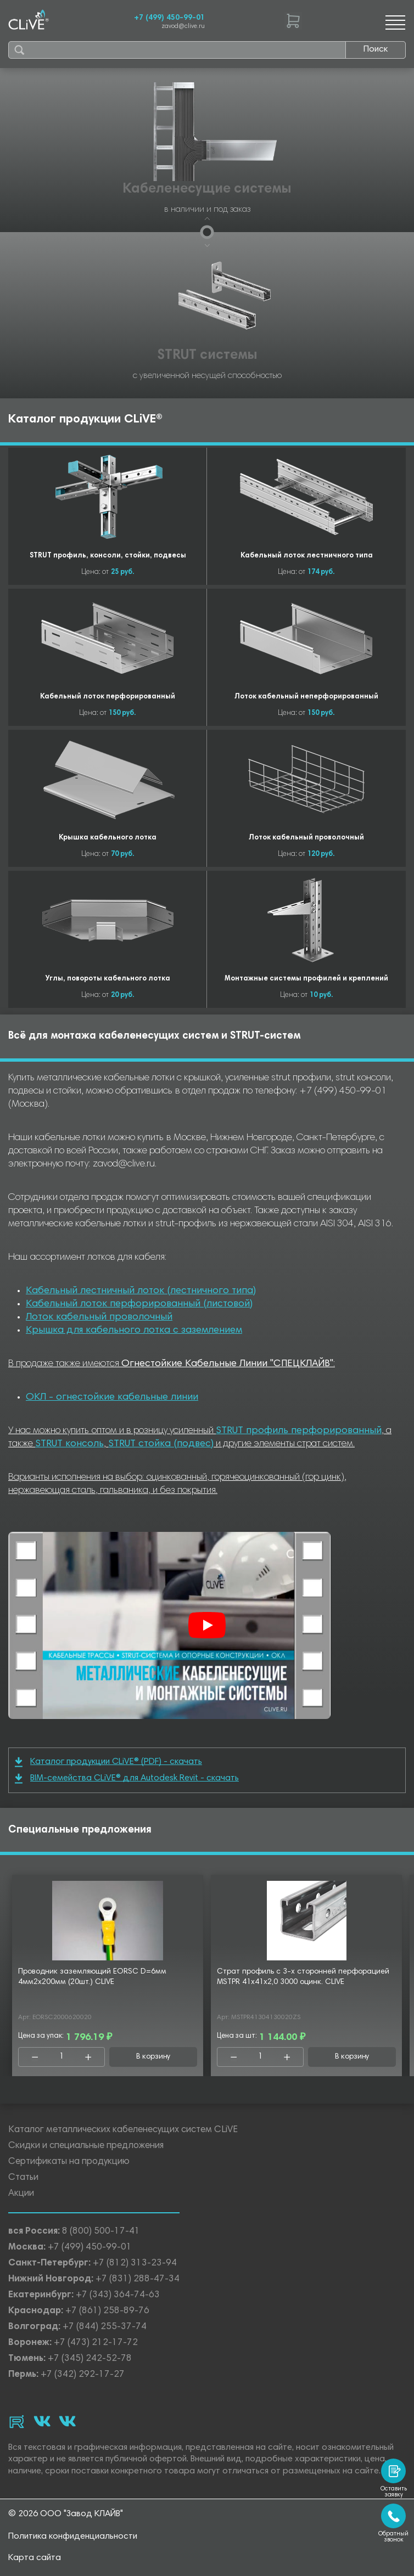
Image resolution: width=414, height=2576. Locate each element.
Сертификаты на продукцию (69, 2162)
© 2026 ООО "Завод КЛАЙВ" (65, 2514)
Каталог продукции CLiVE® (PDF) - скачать (108, 1762)
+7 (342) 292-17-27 (83, 2375)
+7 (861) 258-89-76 (107, 2311)
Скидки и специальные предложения (86, 2146)
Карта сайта (34, 2558)
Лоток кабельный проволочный (99, 1317)
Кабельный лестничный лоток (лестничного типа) (141, 1291)
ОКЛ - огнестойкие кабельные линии (112, 1397)
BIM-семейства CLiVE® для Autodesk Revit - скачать (127, 1778)
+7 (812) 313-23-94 (135, 2263)
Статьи (23, 2178)
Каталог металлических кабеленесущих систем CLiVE (123, 2130)
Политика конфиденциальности (72, 2536)
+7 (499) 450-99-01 (169, 18)
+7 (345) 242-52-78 (90, 2359)
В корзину (153, 2057)
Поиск (375, 49)
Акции (21, 2194)
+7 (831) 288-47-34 (138, 2279)
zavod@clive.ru (183, 27)
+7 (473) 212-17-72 (96, 2343)
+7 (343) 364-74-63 (118, 2295)
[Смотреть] (207, 1625)
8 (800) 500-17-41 (101, 2231)
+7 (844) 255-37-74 (105, 2327)
